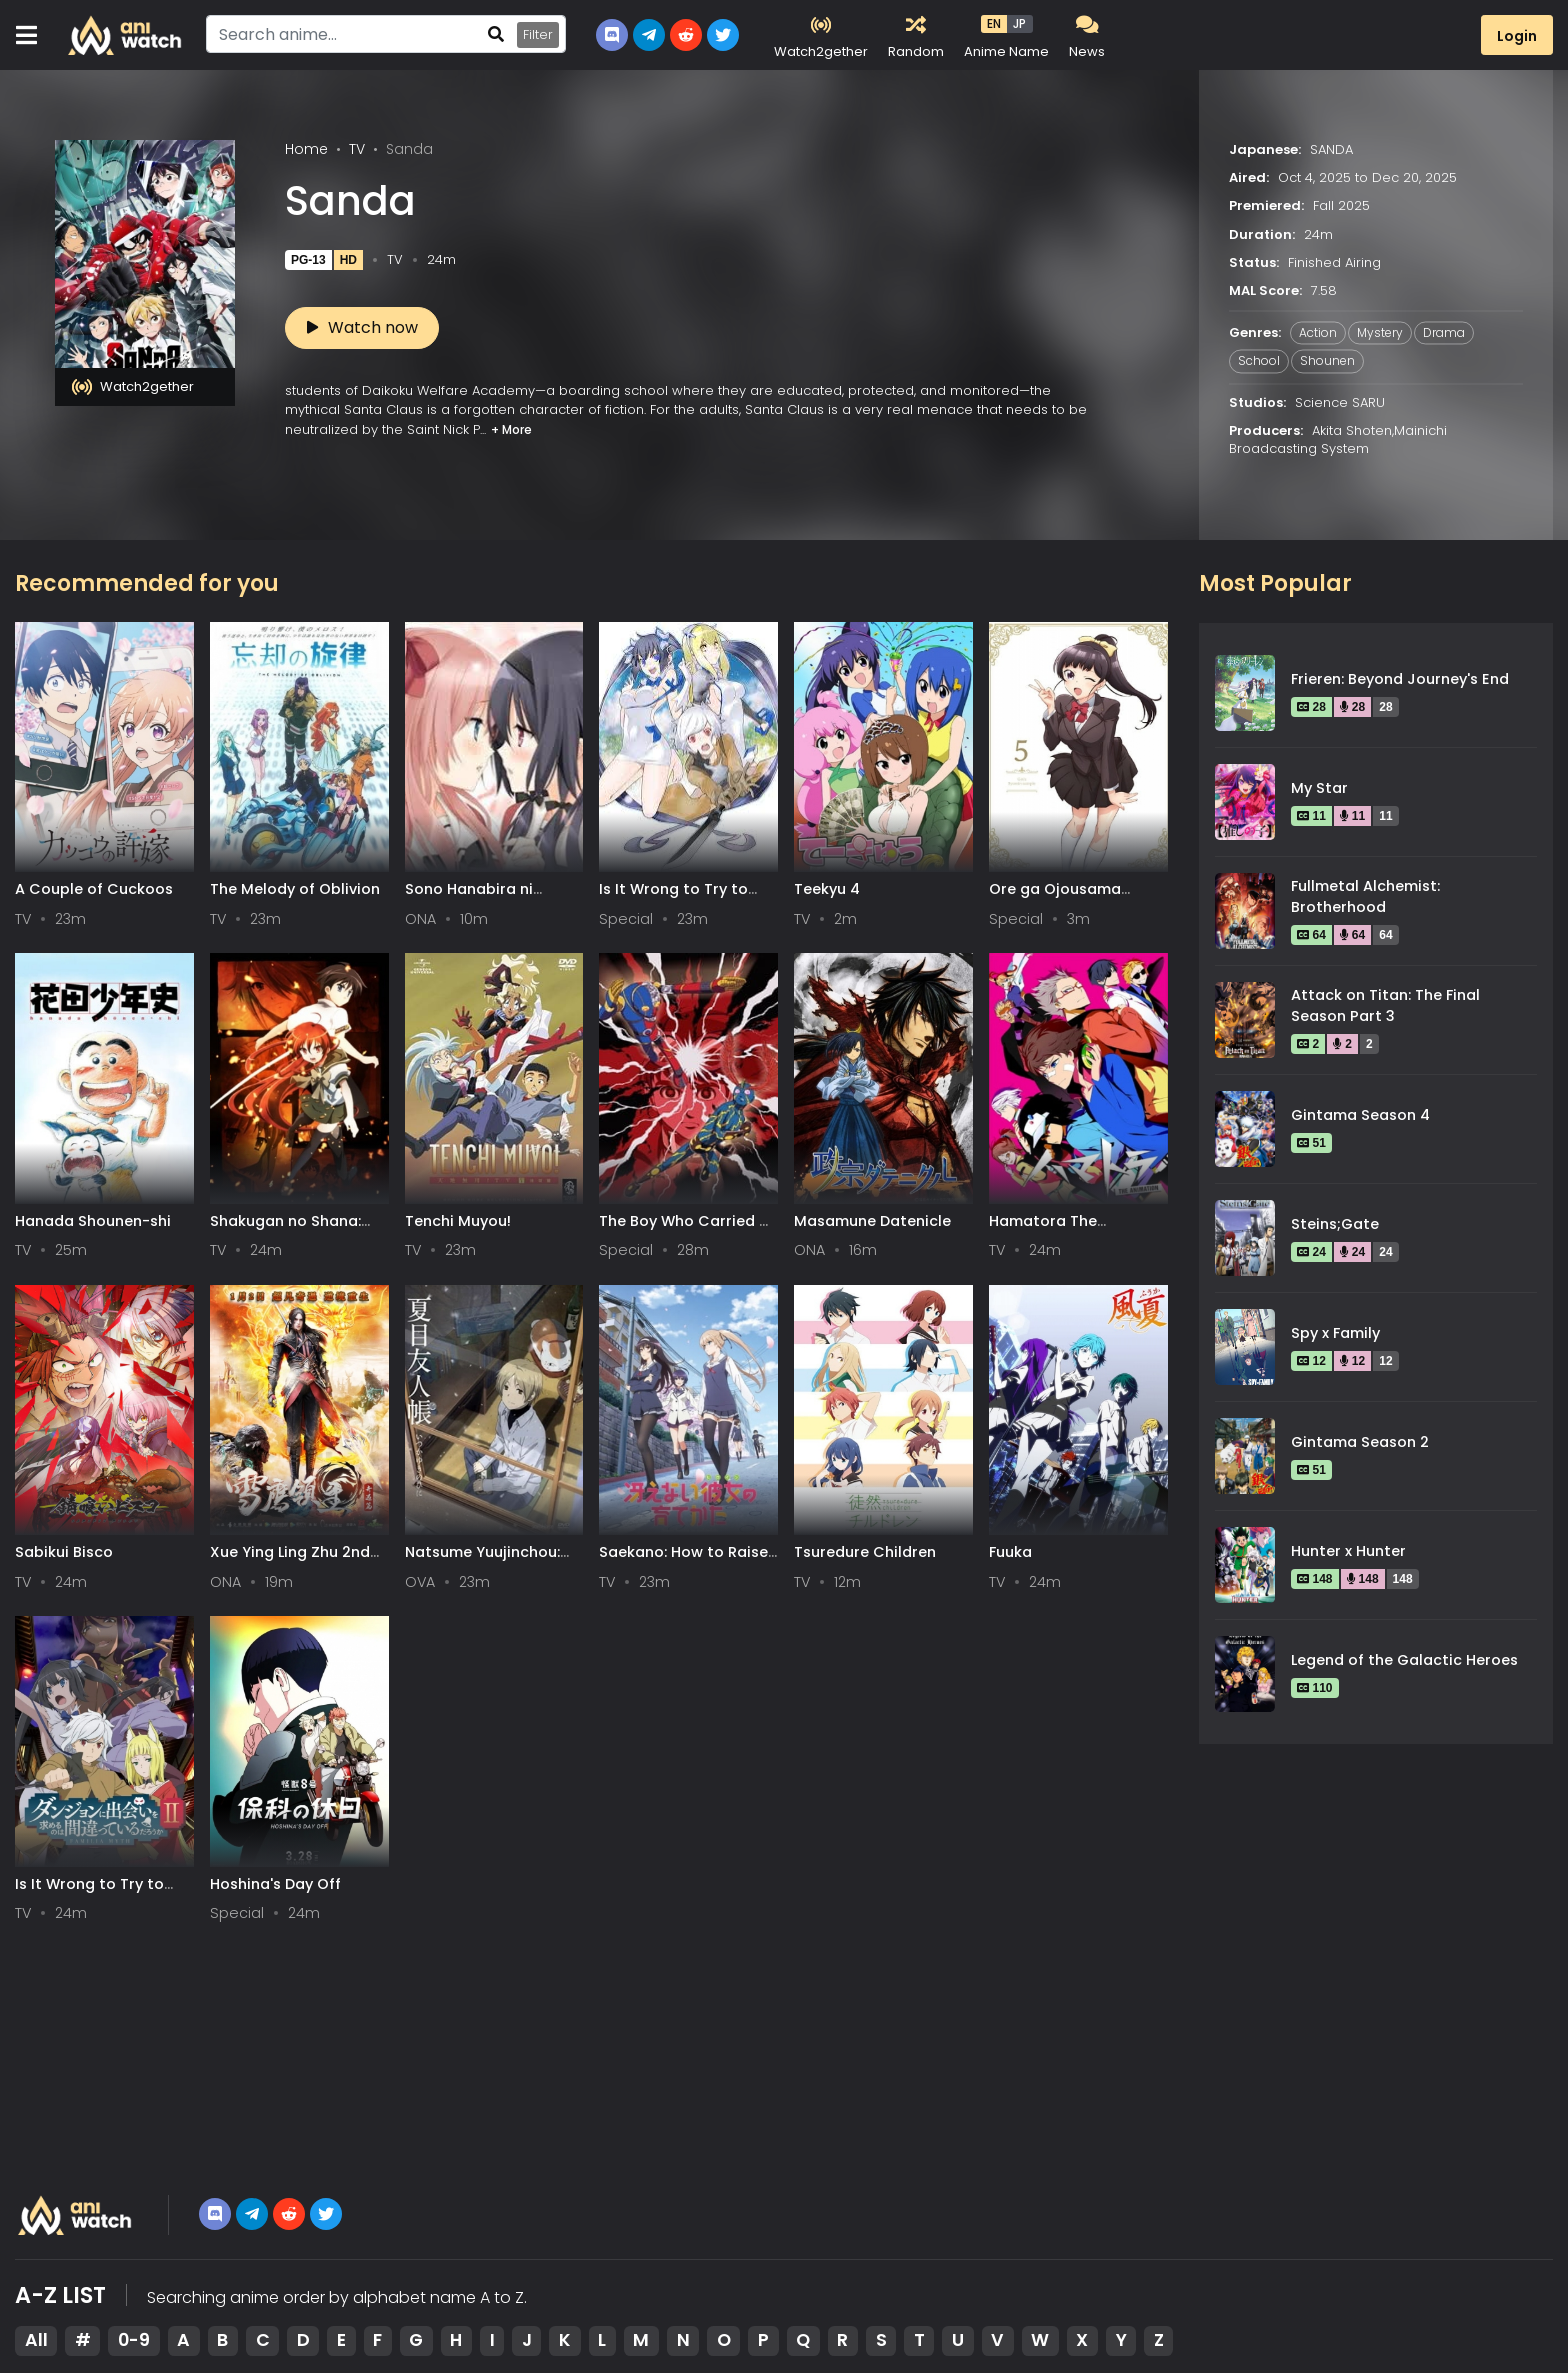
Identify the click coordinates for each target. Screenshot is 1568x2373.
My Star (1319, 788)
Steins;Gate (1335, 1224)
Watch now (362, 327)
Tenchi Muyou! (458, 1221)
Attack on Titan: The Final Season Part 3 (1385, 1006)
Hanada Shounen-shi (93, 1221)
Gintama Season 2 (1360, 1442)
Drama (1444, 333)
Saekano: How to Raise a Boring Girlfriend (683, 1561)
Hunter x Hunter (1348, 1551)
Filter (538, 34)
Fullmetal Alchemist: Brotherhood (1365, 897)
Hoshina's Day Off (275, 1884)
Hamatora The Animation (1043, 1230)
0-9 (134, 2340)
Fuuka (1010, 1552)
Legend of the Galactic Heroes (1404, 1660)
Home (306, 149)
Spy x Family (1335, 1333)
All (36, 2340)
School (1259, 361)
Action (1318, 333)
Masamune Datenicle (872, 1221)
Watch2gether (133, 387)
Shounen (1327, 361)
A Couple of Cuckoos (94, 889)
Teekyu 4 (827, 889)
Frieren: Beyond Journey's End (1400, 679)
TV (357, 149)
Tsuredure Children (865, 1552)
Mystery (1380, 333)
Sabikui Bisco (64, 1552)
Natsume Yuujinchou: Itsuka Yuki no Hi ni (482, 1561)
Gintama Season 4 (1360, 1115)
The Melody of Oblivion (295, 889)
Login (1517, 36)
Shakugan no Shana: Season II (285, 1230)
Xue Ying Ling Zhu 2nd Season (290, 1561)
